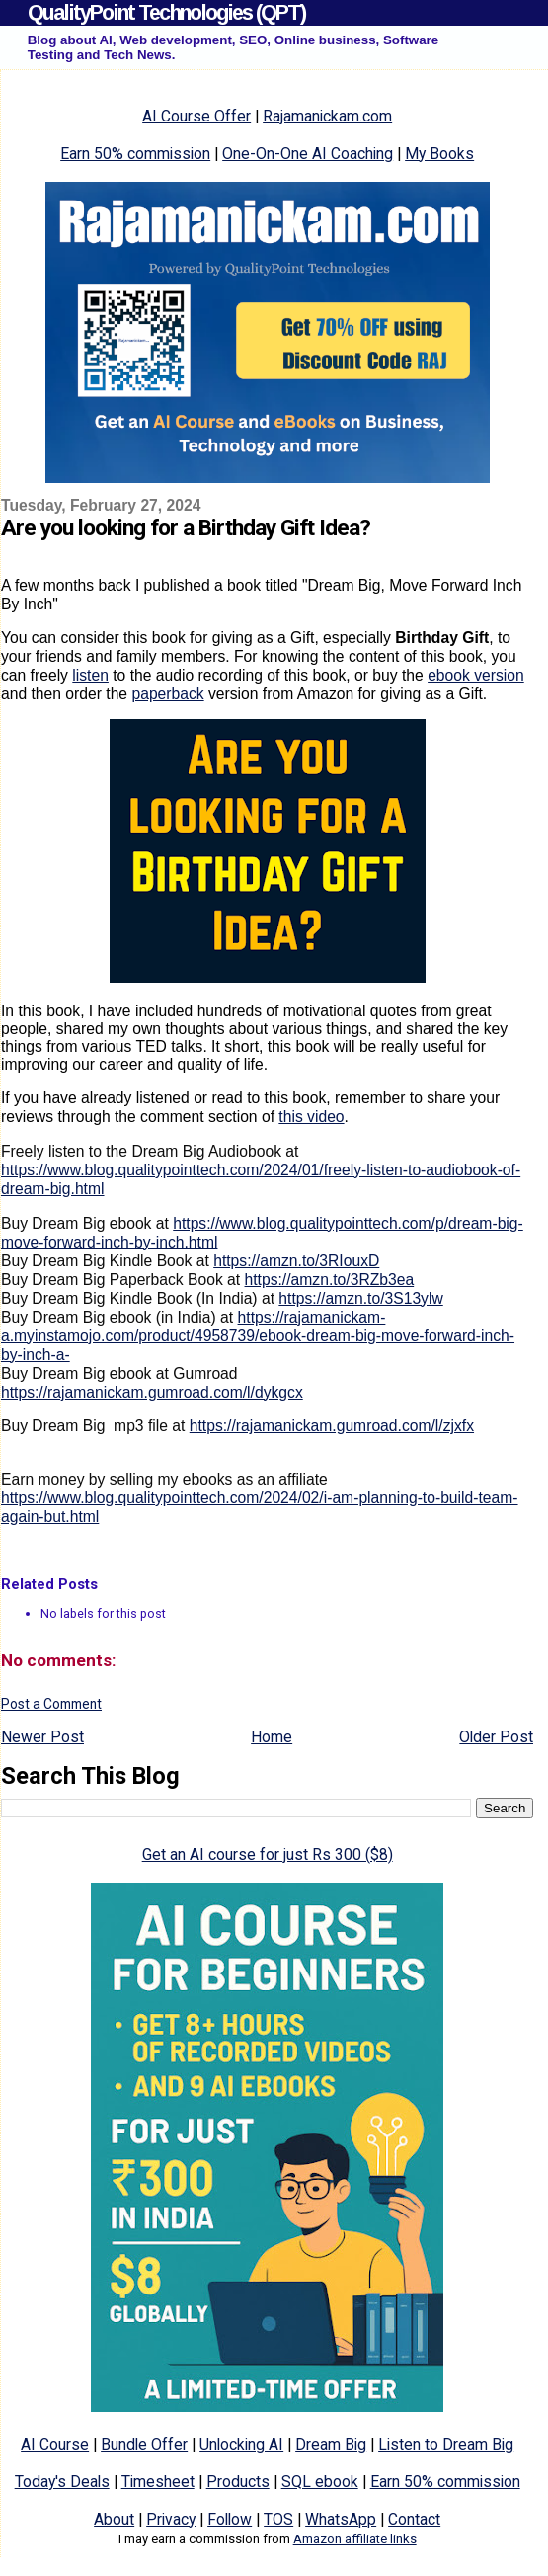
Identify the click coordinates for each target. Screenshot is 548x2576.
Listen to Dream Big (445, 2444)
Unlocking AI (241, 2444)
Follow (229, 2519)
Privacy (171, 2519)
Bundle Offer (144, 2444)
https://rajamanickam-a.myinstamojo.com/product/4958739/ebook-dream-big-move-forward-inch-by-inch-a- (257, 1336)
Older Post (496, 1737)
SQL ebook (319, 2481)
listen (90, 675)
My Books (439, 153)
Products (238, 2481)
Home (271, 1737)
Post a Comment (51, 1704)
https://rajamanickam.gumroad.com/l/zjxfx (332, 1425)
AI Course (55, 2444)
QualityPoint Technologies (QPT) (166, 12)
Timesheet (158, 2481)
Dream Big (330, 2444)
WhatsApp (340, 2519)
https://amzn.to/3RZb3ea (330, 1279)
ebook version (476, 675)
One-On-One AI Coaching (307, 153)
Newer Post (42, 1737)
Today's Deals (62, 2481)
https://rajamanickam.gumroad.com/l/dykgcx (152, 1392)
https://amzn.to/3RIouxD (296, 1260)
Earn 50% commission (135, 153)
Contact (414, 2519)
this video (311, 1116)
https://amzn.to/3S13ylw (360, 1298)
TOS (278, 2519)
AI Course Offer (196, 116)
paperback (167, 693)
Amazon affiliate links (355, 2539)
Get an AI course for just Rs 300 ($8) (267, 1854)
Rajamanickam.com (327, 116)
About (114, 2519)
